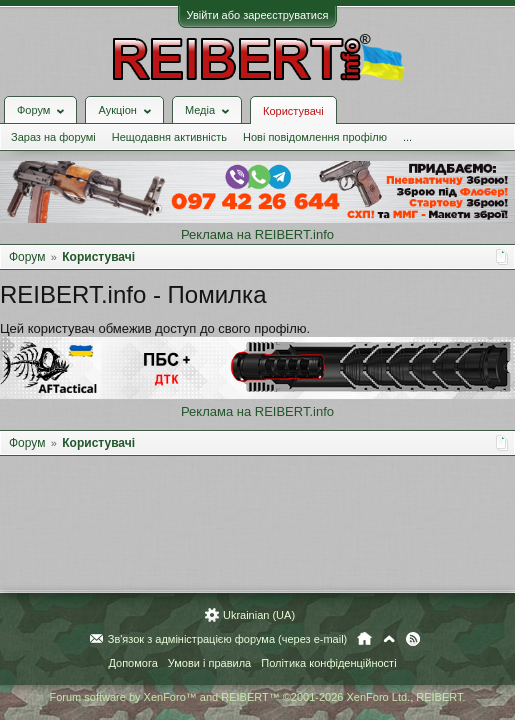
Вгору (389, 640)
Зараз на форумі (53, 137)
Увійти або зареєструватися (258, 15)
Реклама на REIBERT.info (257, 234)
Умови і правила (209, 664)
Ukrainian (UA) (259, 616)
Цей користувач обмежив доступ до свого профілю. (155, 328)
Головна (364, 640)
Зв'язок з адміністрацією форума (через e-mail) (228, 640)
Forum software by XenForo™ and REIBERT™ (257, 698)
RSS (413, 640)
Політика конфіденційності (328, 664)
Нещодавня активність (169, 137)
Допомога (132, 664)
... (407, 137)
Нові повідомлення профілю (315, 137)
